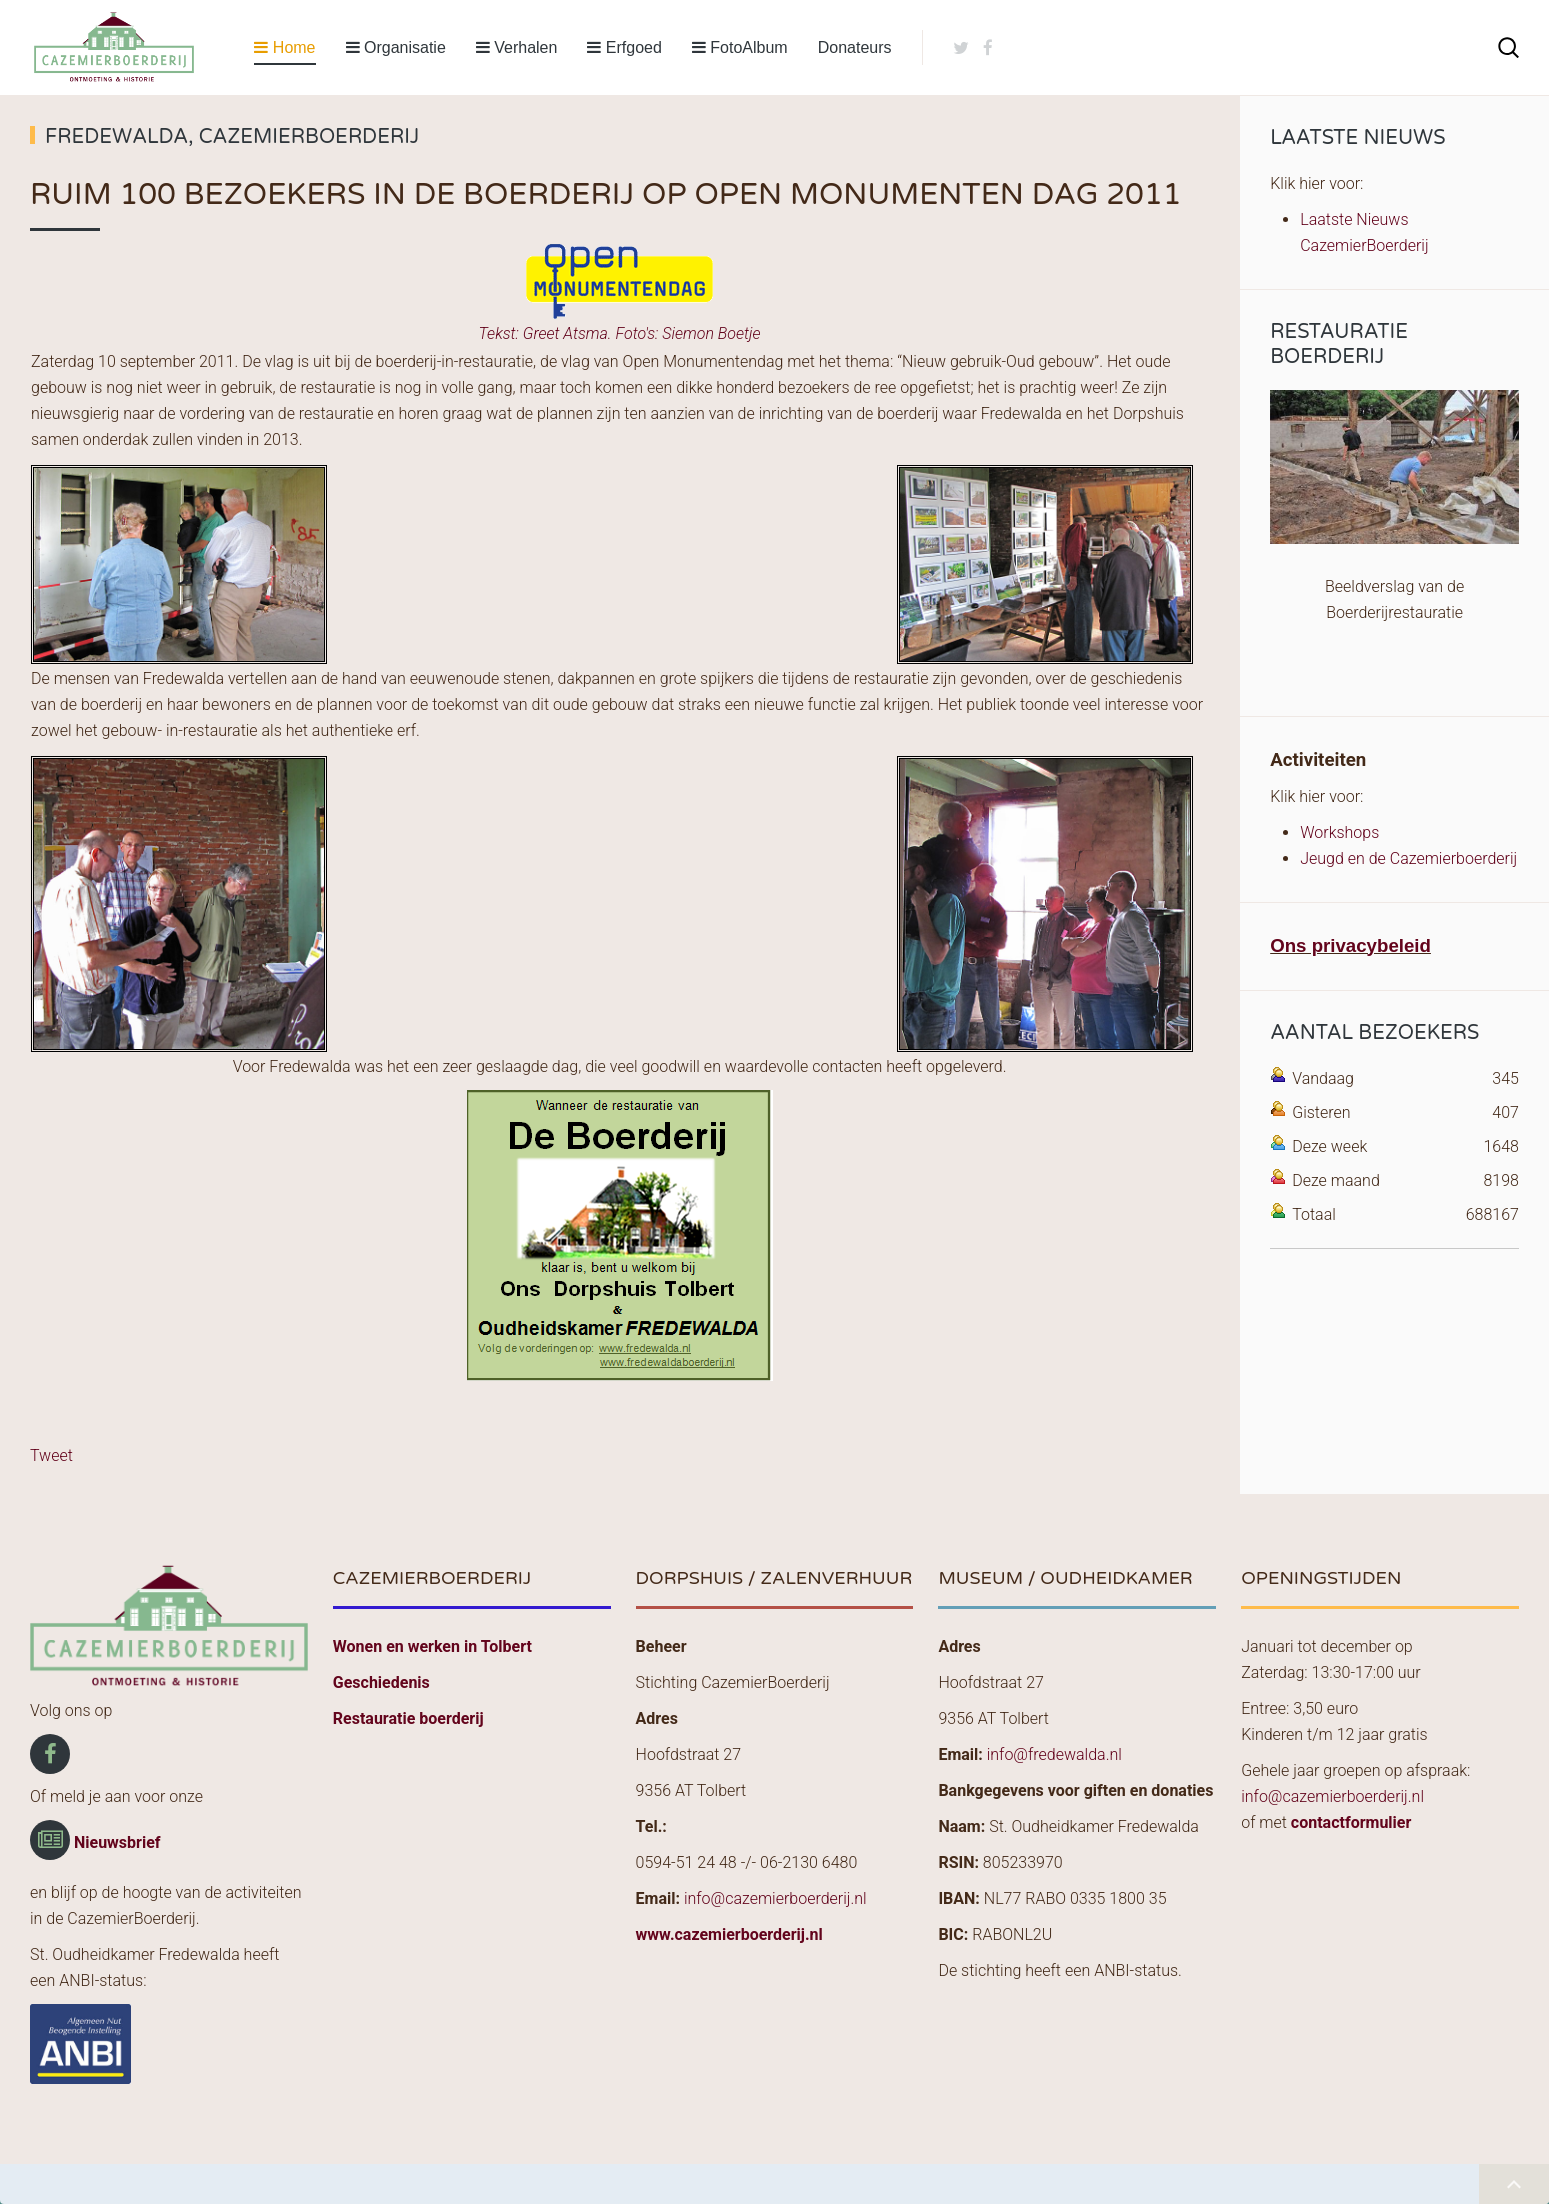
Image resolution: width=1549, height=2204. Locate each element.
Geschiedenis (381, 1682)
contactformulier (1351, 1822)
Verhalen (517, 47)
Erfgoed (624, 47)
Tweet (51, 1455)
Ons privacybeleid (1350, 945)
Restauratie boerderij (408, 1718)
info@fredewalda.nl (1054, 1754)
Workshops (1339, 832)
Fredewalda (116, 137)
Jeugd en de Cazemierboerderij (1408, 858)
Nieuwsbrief (117, 1842)
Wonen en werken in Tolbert (432, 1646)
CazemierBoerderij (309, 137)
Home (284, 47)
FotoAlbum (740, 47)
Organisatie (396, 47)
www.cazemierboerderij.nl (729, 1934)
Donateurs (855, 47)
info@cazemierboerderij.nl (775, 1898)
